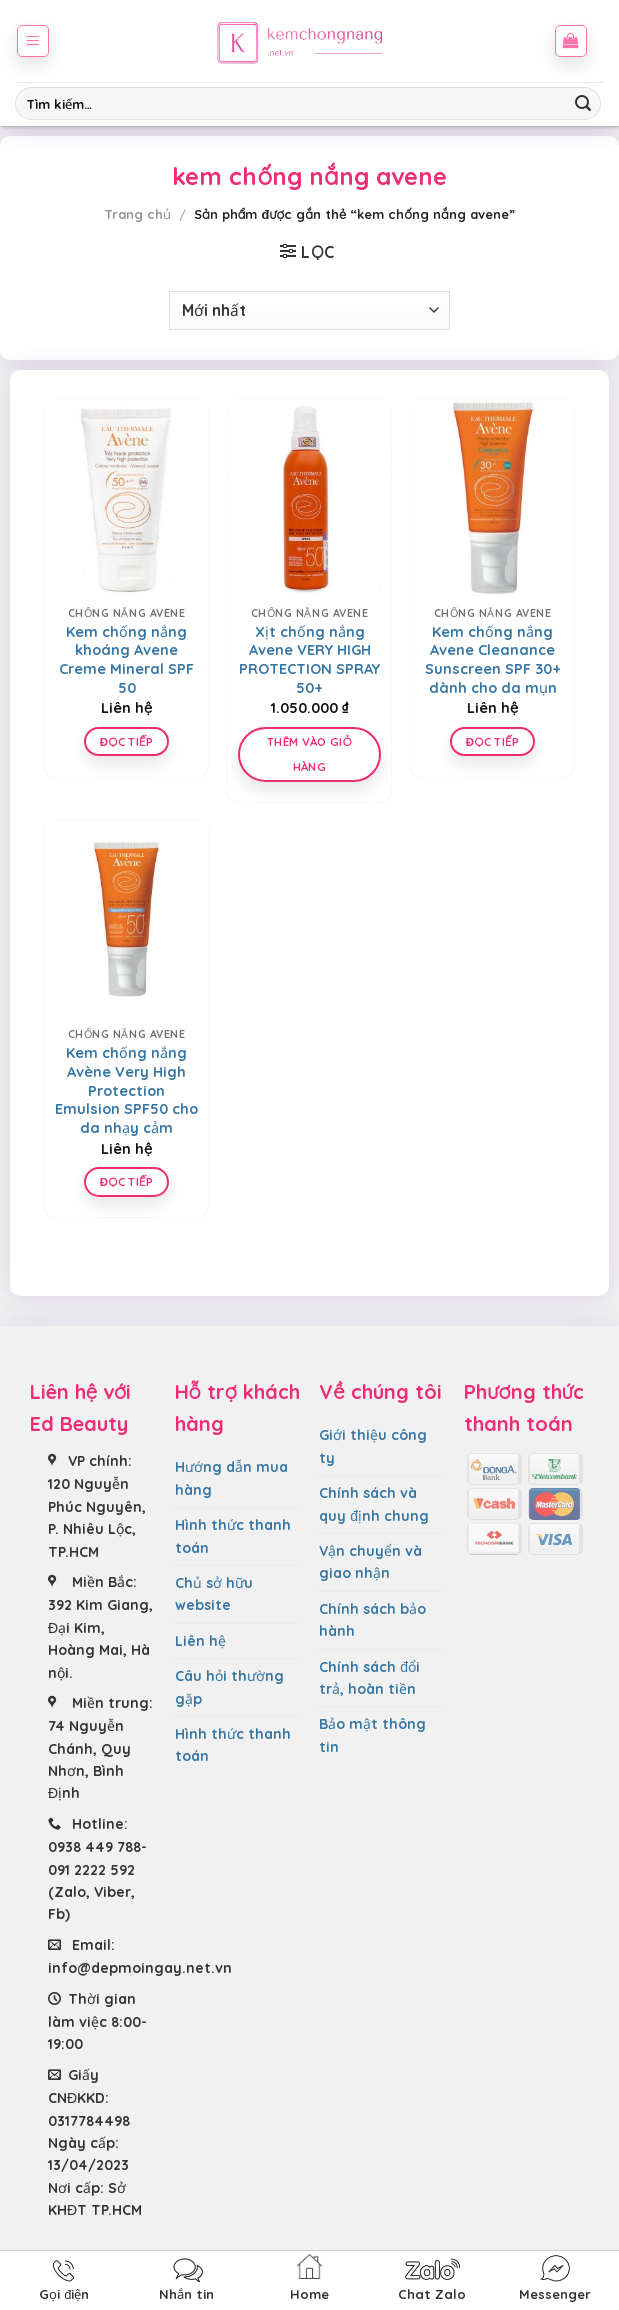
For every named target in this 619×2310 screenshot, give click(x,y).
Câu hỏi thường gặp (229, 1687)
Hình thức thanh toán (233, 1536)
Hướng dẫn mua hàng (231, 1478)
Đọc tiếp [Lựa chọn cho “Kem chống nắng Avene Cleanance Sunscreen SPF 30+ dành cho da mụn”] (492, 741)
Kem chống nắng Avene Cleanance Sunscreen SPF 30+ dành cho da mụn (493, 660)
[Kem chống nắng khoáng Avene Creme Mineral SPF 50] (126, 498)
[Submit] (583, 104)
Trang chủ (137, 214)
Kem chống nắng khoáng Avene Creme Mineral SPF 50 (126, 660)
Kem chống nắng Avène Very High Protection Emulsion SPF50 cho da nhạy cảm (126, 1090)
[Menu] (33, 41)
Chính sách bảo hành (372, 1620)
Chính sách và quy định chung (374, 1504)
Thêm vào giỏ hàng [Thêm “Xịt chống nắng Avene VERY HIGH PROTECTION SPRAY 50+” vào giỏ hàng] (309, 754)
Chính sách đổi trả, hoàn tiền (369, 1678)
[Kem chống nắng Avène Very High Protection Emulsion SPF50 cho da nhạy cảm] (126, 919)
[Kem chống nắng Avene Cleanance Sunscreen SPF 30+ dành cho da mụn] (492, 498)
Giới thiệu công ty (373, 1446)
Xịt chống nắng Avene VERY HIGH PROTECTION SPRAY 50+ (309, 660)
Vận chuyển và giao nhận (370, 1562)
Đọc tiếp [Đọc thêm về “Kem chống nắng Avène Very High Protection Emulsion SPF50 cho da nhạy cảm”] (126, 1181)
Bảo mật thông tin (372, 1735)
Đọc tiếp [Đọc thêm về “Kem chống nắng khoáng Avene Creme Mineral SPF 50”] (126, 741)
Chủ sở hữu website (214, 1594)
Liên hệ (200, 1641)
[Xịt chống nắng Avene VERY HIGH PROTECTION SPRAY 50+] (309, 498)
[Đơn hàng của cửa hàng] (309, 310)
